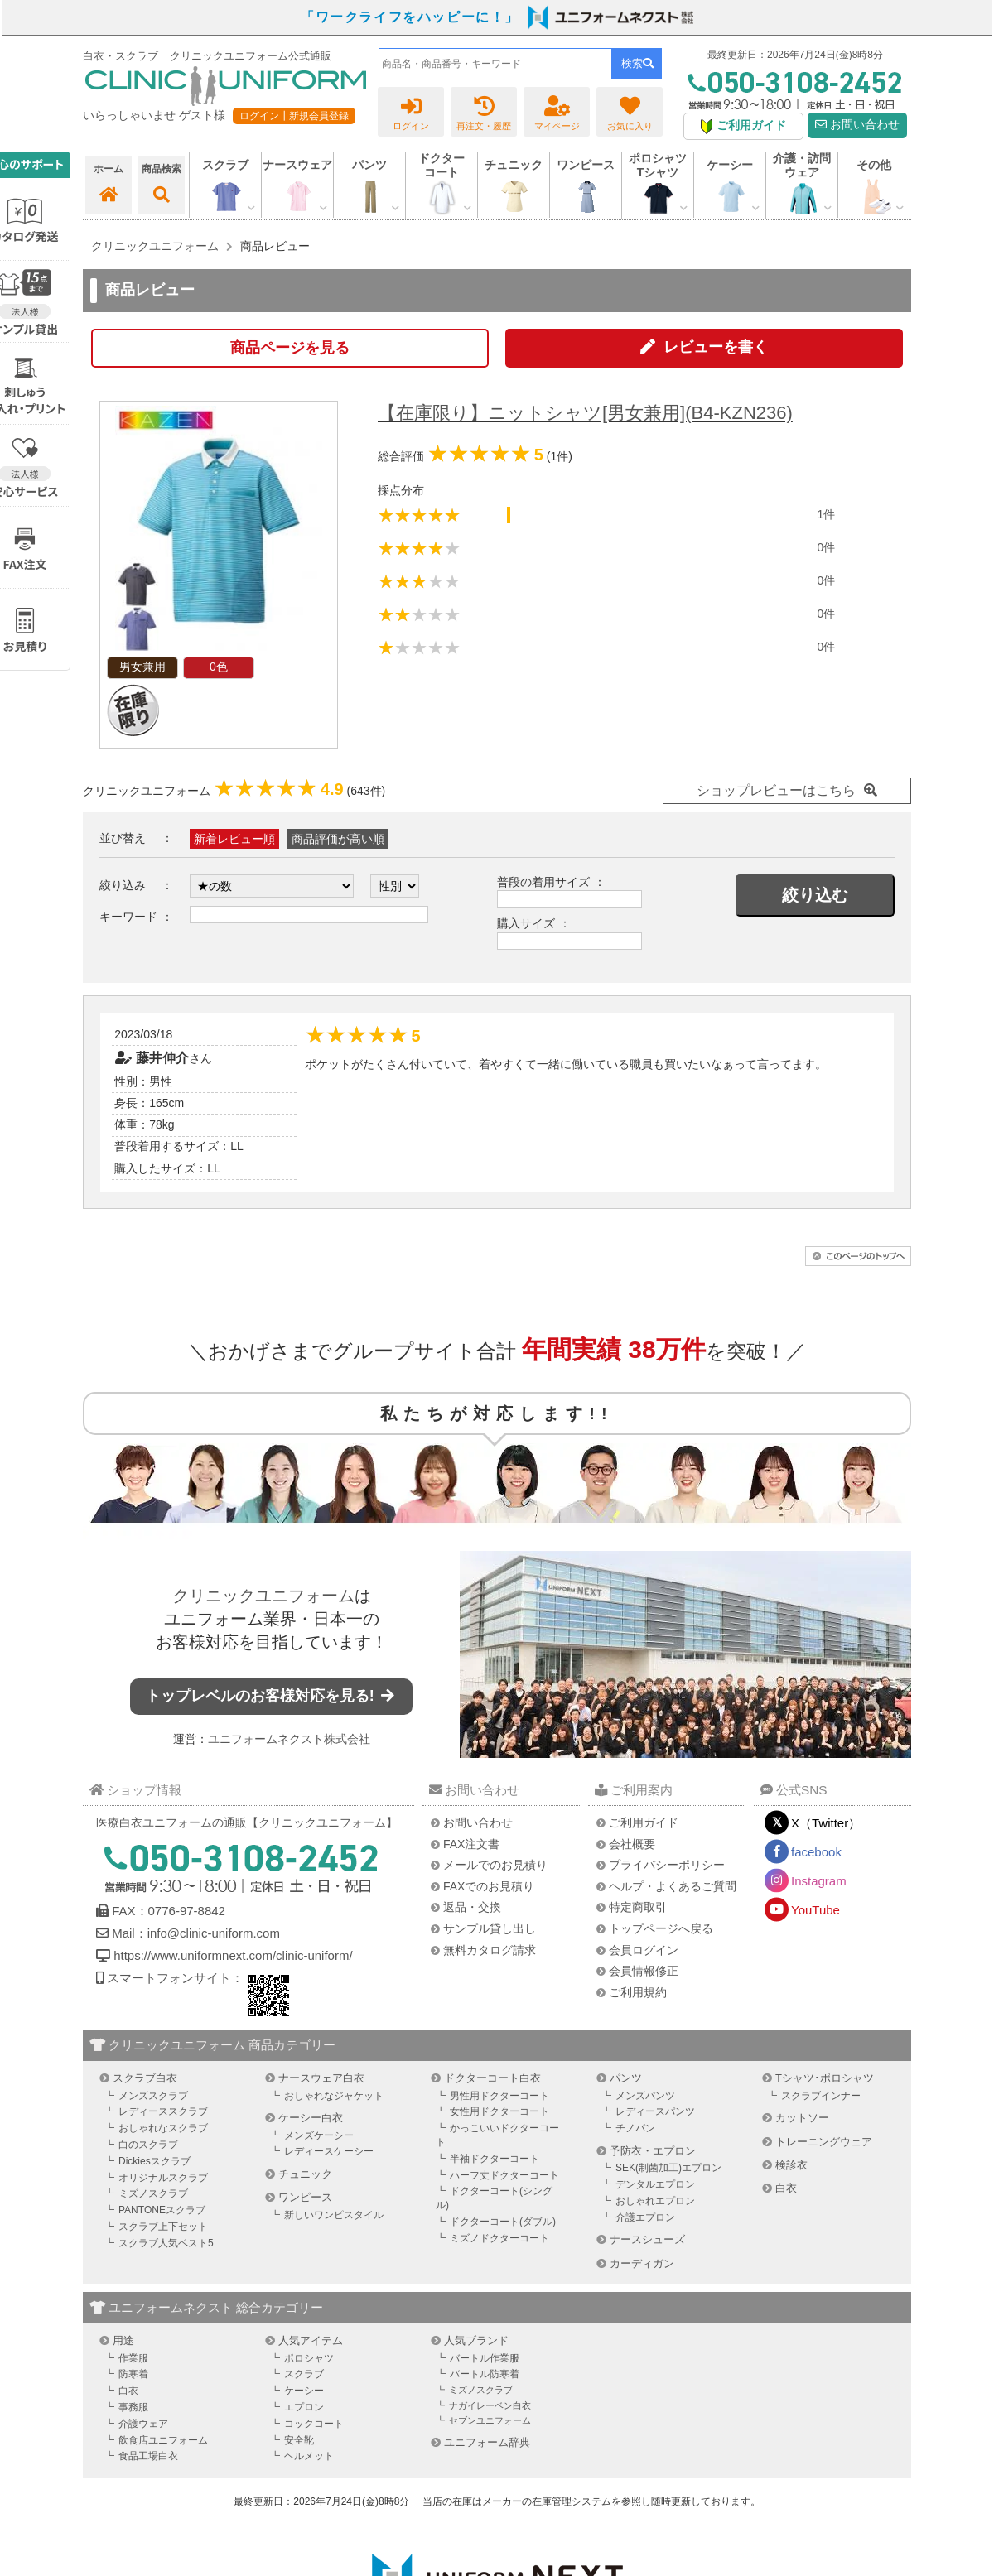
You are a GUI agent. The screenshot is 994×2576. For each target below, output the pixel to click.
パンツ (626, 2078)
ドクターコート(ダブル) (503, 2221)
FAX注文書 (471, 1844)
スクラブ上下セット (163, 2226)
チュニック (514, 164)
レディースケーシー (329, 2151)
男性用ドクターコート (499, 2096)
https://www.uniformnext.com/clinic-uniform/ (232, 1955)
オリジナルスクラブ (163, 2178)
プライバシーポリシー (667, 1864)
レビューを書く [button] (715, 347)
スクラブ (304, 2374)
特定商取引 (638, 1907)
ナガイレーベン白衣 (490, 2405)
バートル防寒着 (484, 2374)
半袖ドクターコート (494, 2158)
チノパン (635, 2128)
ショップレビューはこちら (776, 790)
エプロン (304, 2407)
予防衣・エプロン (653, 2151)
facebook (816, 1852)
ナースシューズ (647, 2239)
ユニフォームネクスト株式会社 (289, 1738)
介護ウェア (143, 2423)
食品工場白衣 (148, 2456)
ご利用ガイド (643, 1822)
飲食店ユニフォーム (163, 2440)
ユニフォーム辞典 (487, 2442)
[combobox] (495, 63)
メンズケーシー (319, 2135)
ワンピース (586, 164)
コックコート (314, 2423)
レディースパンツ (655, 2111)
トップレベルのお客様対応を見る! (272, 1696)
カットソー (802, 2117)
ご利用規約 (638, 1992)
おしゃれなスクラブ (163, 2128)
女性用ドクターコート (499, 2111)
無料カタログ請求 (489, 1950)
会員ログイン (643, 1950)
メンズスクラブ (153, 2096)
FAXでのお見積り (488, 1886)
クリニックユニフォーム (263, 1596)
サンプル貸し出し (489, 1928)
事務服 (133, 2407)
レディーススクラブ (163, 2111)
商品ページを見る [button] (290, 347)
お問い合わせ (857, 124)
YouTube (815, 1910)
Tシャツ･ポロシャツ (824, 2078)
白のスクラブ (148, 2144)
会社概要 (632, 1844)
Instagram (819, 1881)
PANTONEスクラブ (161, 2210)
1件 (826, 514)
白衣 (786, 2188)
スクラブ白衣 (145, 2078)
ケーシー (304, 2390)
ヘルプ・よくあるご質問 (672, 1886)
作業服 (133, 2358)
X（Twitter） (826, 1823)
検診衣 (791, 2165)
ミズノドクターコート (499, 2238)
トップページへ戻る (661, 1928)
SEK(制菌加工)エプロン (668, 2168)
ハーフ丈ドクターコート (504, 2175)
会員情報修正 (643, 1970)
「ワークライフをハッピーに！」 (410, 17)
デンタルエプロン (655, 2184)
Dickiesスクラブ (154, 2161)
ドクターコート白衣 (492, 2078)
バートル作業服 (484, 2358)
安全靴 (299, 2440)
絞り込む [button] (815, 895)
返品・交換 (472, 1907)
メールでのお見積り (495, 1864)
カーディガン (642, 2263)
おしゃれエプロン (655, 2201)
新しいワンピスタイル (334, 2215)
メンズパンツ (645, 2096)
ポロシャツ (309, 2358)
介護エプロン (645, 2217)
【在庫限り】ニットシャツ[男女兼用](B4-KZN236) (585, 412)
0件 (826, 547)
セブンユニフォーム (490, 2420)
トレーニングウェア (823, 2141)
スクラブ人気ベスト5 (166, 2243)
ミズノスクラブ (153, 2193)
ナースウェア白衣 (321, 2078)
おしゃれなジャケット (334, 2096)
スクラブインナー (821, 2096)
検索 (637, 63)
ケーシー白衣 (310, 2117)
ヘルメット (309, 2456)
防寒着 (133, 2374)
